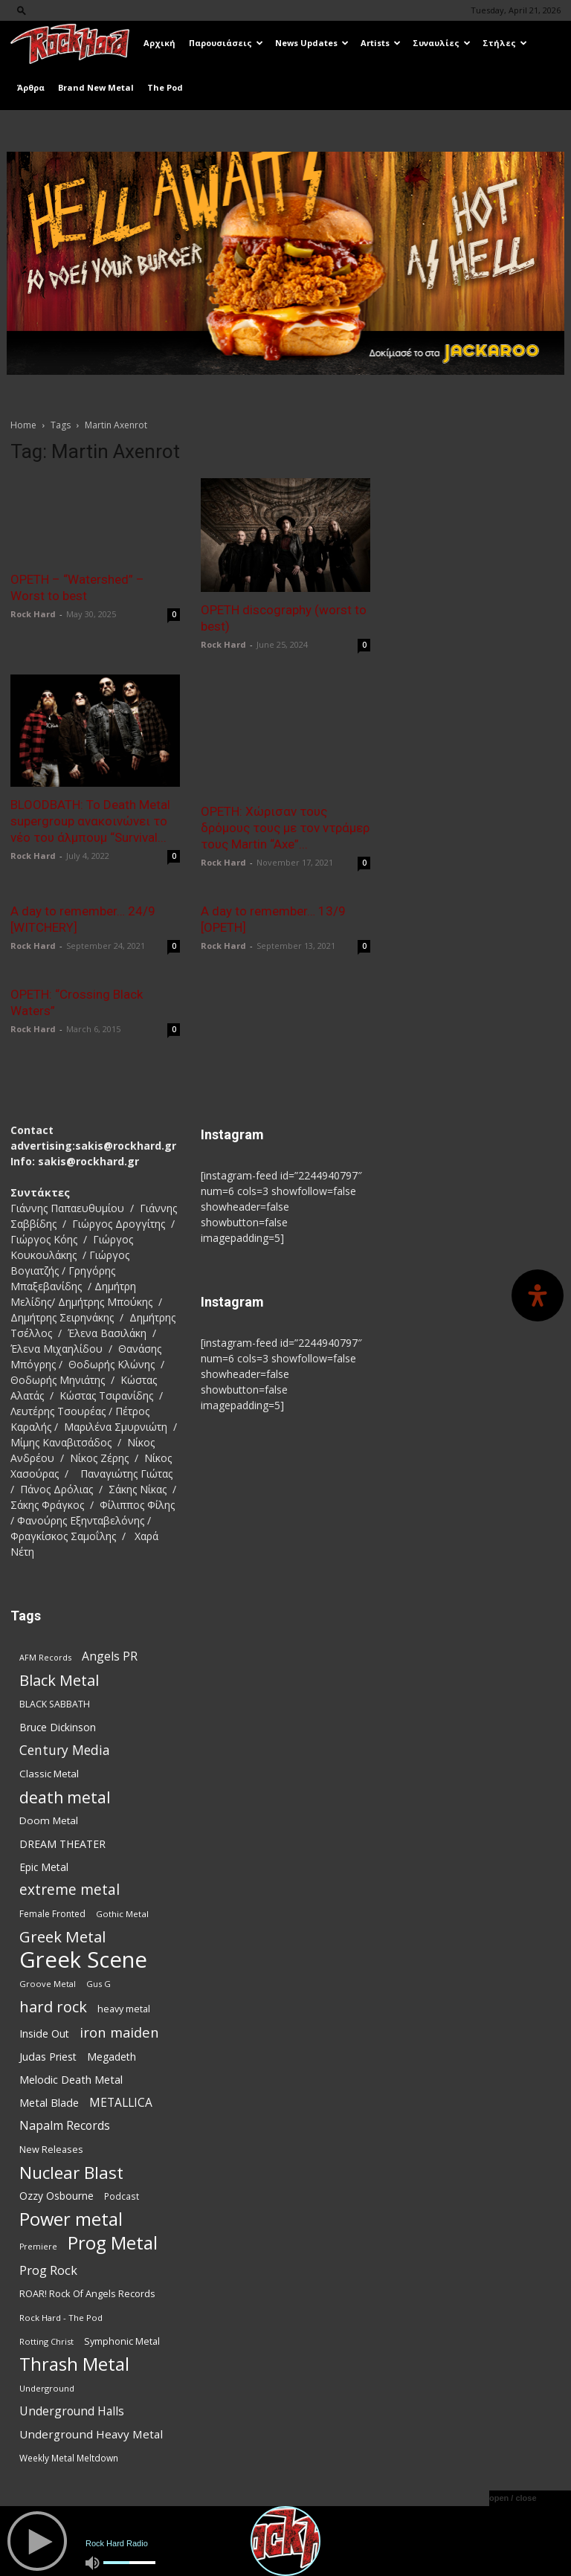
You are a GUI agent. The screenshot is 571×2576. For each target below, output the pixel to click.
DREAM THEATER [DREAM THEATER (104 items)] (62, 1843)
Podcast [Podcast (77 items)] (121, 2195)
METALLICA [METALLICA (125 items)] (120, 2102)
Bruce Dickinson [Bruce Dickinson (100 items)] (57, 1726)
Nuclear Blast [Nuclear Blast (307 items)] (71, 2172)
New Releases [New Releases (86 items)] (51, 2148)
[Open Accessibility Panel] (538, 1295)
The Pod (165, 87)
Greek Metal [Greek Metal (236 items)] (62, 1936)
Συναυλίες (442, 42)
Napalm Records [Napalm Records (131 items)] (64, 2125)
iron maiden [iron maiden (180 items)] (119, 2031)
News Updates (312, 42)
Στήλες (505, 42)
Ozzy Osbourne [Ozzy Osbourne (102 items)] (56, 2195)
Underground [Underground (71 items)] (46, 2387)
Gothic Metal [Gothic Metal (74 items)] (122, 1913)
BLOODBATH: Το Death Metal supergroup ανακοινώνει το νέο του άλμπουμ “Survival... (90, 821)
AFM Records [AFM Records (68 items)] (45, 1656)
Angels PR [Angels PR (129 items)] (110, 1656)
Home (23, 425)
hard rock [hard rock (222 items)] (53, 2006)
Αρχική (159, 42)
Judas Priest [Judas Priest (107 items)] (48, 2056)
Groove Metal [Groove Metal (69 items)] (47, 1983)
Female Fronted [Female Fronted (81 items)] (52, 1913)
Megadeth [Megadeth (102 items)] (111, 2056)
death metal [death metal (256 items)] (65, 1796)
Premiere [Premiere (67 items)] (38, 2246)
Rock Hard (33, 613)
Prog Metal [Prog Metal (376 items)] (113, 2242)
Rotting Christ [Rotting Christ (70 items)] (46, 2340)
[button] (21, 10)
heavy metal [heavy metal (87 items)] (123, 2008)
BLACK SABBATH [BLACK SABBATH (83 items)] (54, 1703)
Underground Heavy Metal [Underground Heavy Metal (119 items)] (91, 2433)
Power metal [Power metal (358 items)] (71, 2218)
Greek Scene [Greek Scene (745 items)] (83, 1959)
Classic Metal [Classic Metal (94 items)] (49, 1773)
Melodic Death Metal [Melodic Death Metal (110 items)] (71, 2078)
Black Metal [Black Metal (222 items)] (59, 1679)
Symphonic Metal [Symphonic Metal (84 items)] (122, 2340)
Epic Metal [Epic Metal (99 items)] (43, 1866)
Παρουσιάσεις (226, 42)
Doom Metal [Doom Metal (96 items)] (48, 1819)
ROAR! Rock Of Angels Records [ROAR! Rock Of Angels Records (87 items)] (87, 2292)
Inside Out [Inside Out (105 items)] (44, 2033)
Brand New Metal (96, 87)
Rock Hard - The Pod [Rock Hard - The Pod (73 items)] (61, 2316)
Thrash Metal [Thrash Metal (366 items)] (74, 2363)
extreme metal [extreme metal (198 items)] (69, 1889)
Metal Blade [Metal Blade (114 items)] (49, 2101)
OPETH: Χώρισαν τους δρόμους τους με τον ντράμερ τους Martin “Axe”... (285, 827)
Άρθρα (31, 87)
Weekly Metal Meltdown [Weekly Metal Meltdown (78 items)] (68, 2457)
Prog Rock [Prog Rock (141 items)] (48, 2269)
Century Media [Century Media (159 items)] (64, 1749)
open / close (513, 2497)
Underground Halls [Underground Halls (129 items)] (71, 2410)
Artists (381, 42)
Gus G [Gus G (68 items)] (98, 1983)
